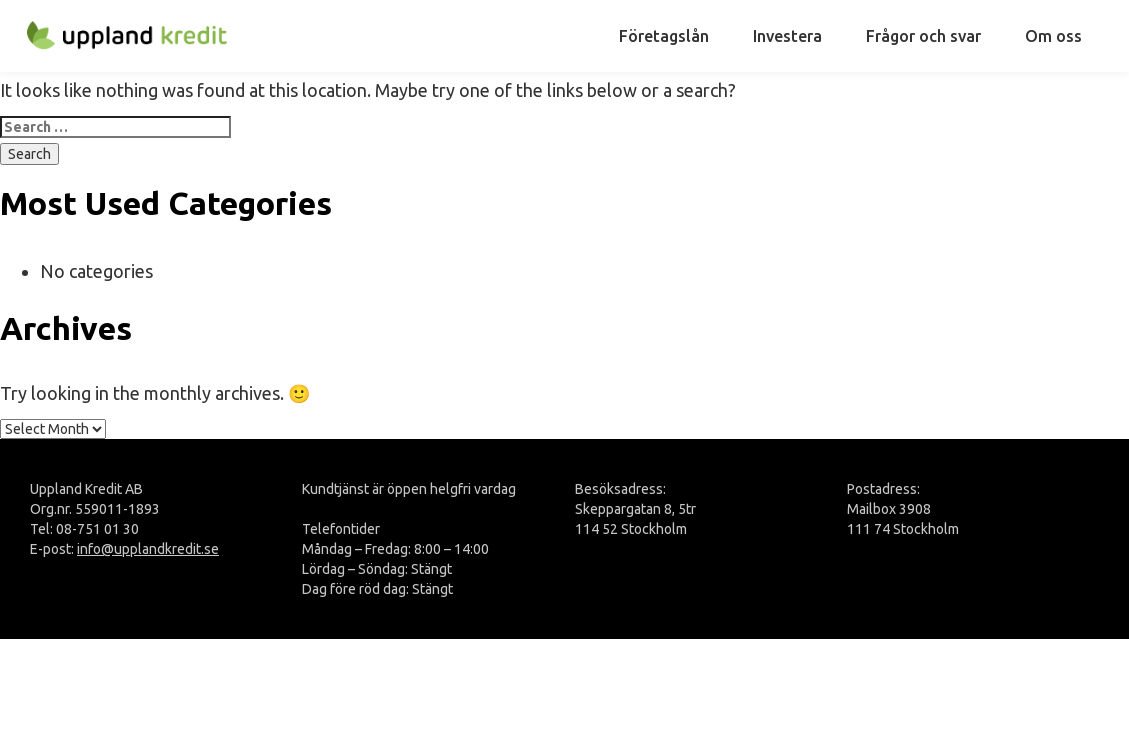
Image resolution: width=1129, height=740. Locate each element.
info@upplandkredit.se (148, 549)
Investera (787, 36)
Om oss (1053, 36)
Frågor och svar (923, 36)
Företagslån (664, 36)
